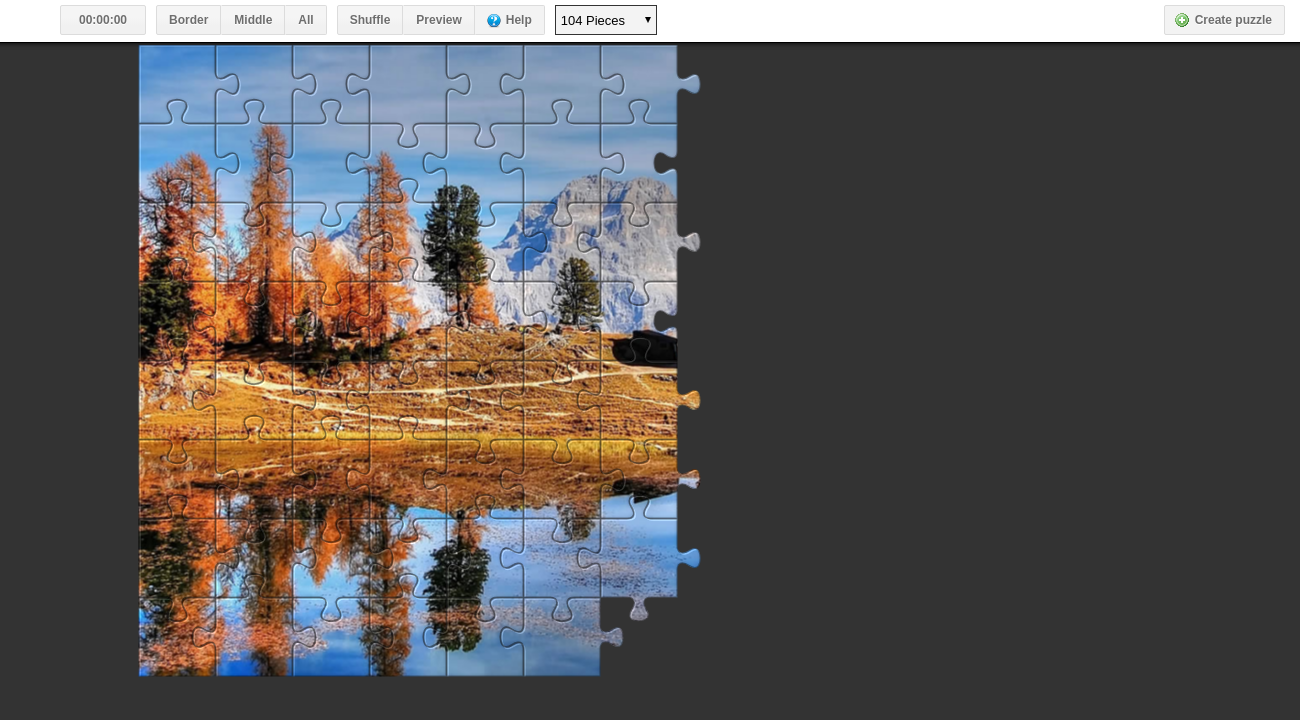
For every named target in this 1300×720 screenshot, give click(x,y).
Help (519, 20)
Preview (438, 20)
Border (188, 20)
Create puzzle (1233, 20)
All (305, 20)
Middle (253, 20)
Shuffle (370, 20)
